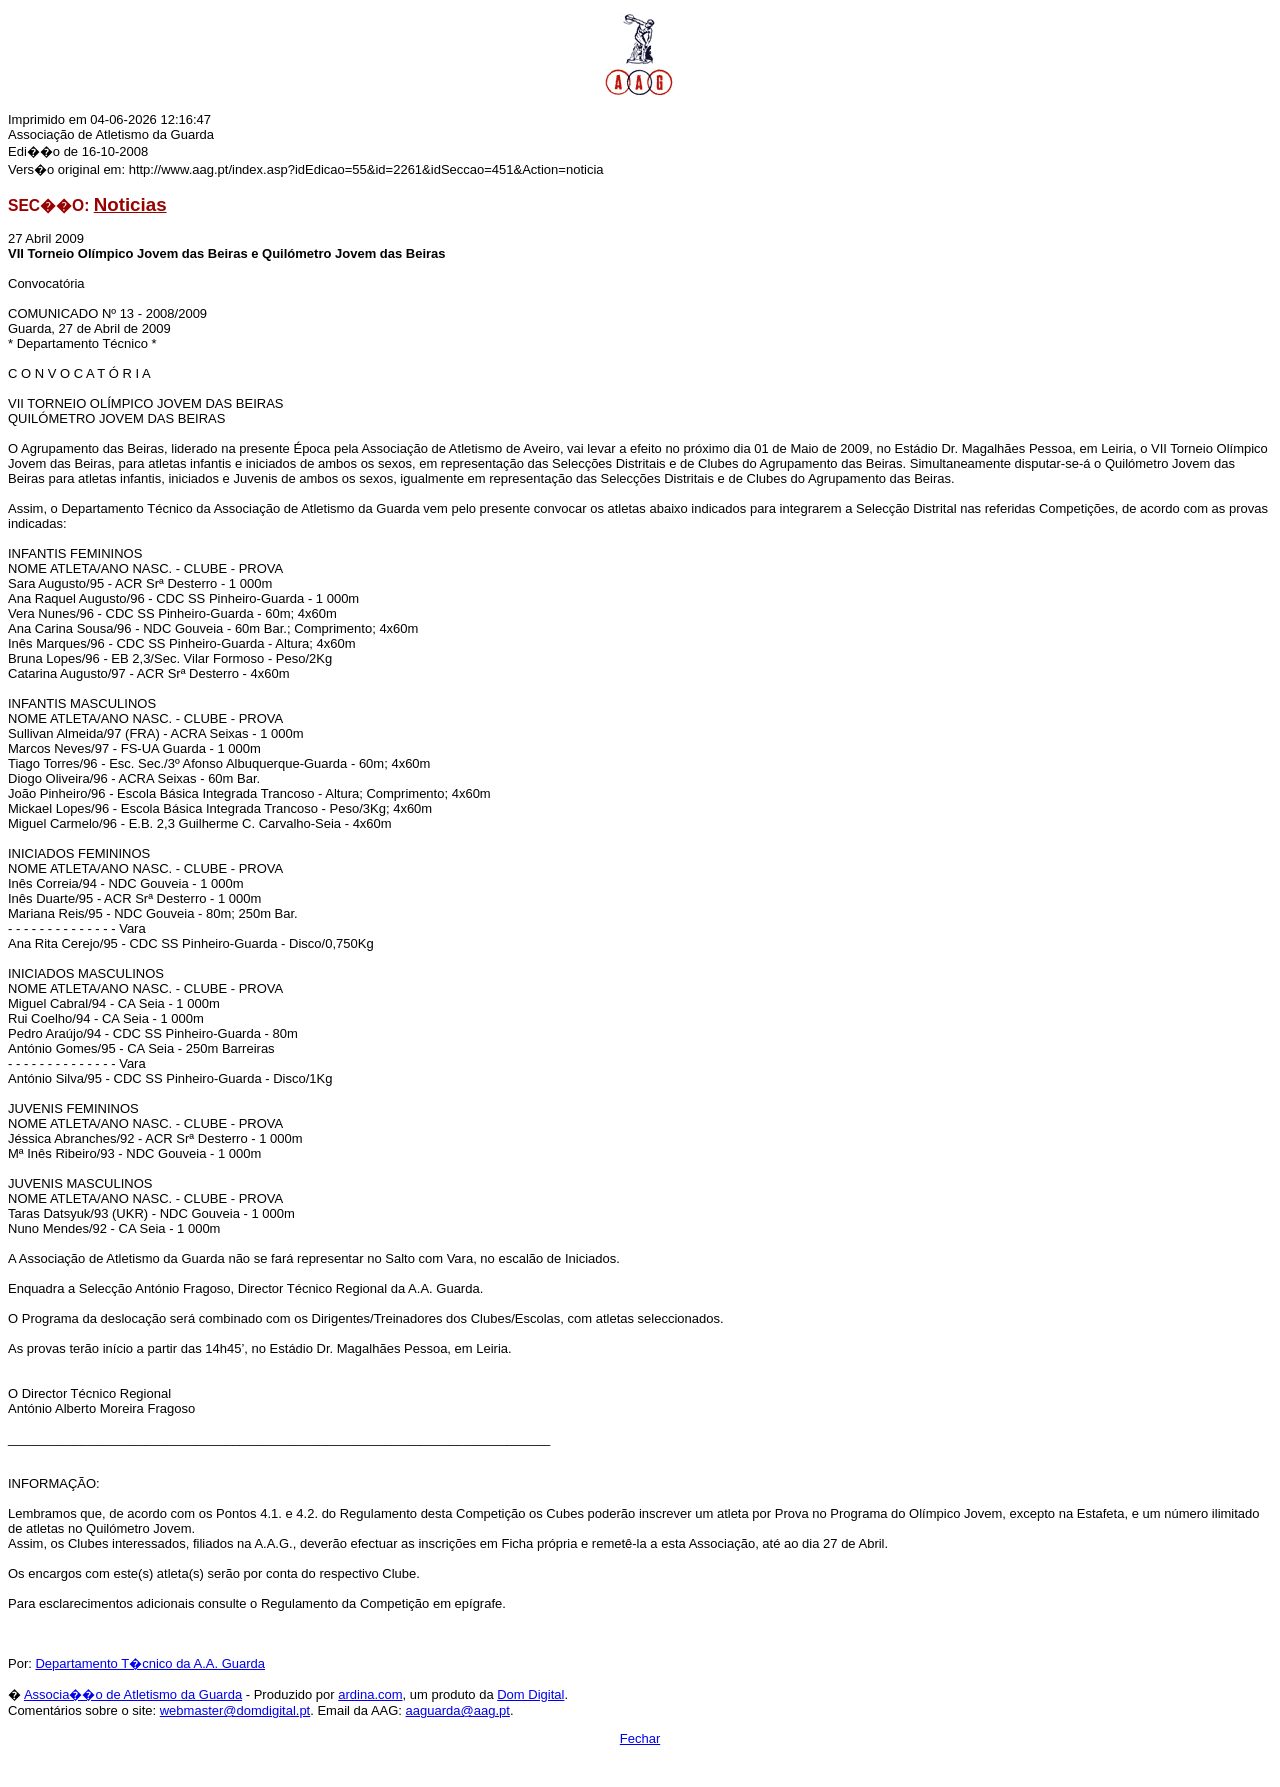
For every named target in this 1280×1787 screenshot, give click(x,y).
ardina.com (370, 1694)
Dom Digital (530, 1694)
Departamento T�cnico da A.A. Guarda (150, 1663)
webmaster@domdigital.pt (235, 1710)
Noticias (130, 204)
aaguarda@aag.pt (458, 1710)
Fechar (640, 1738)
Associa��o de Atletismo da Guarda (133, 1694)
